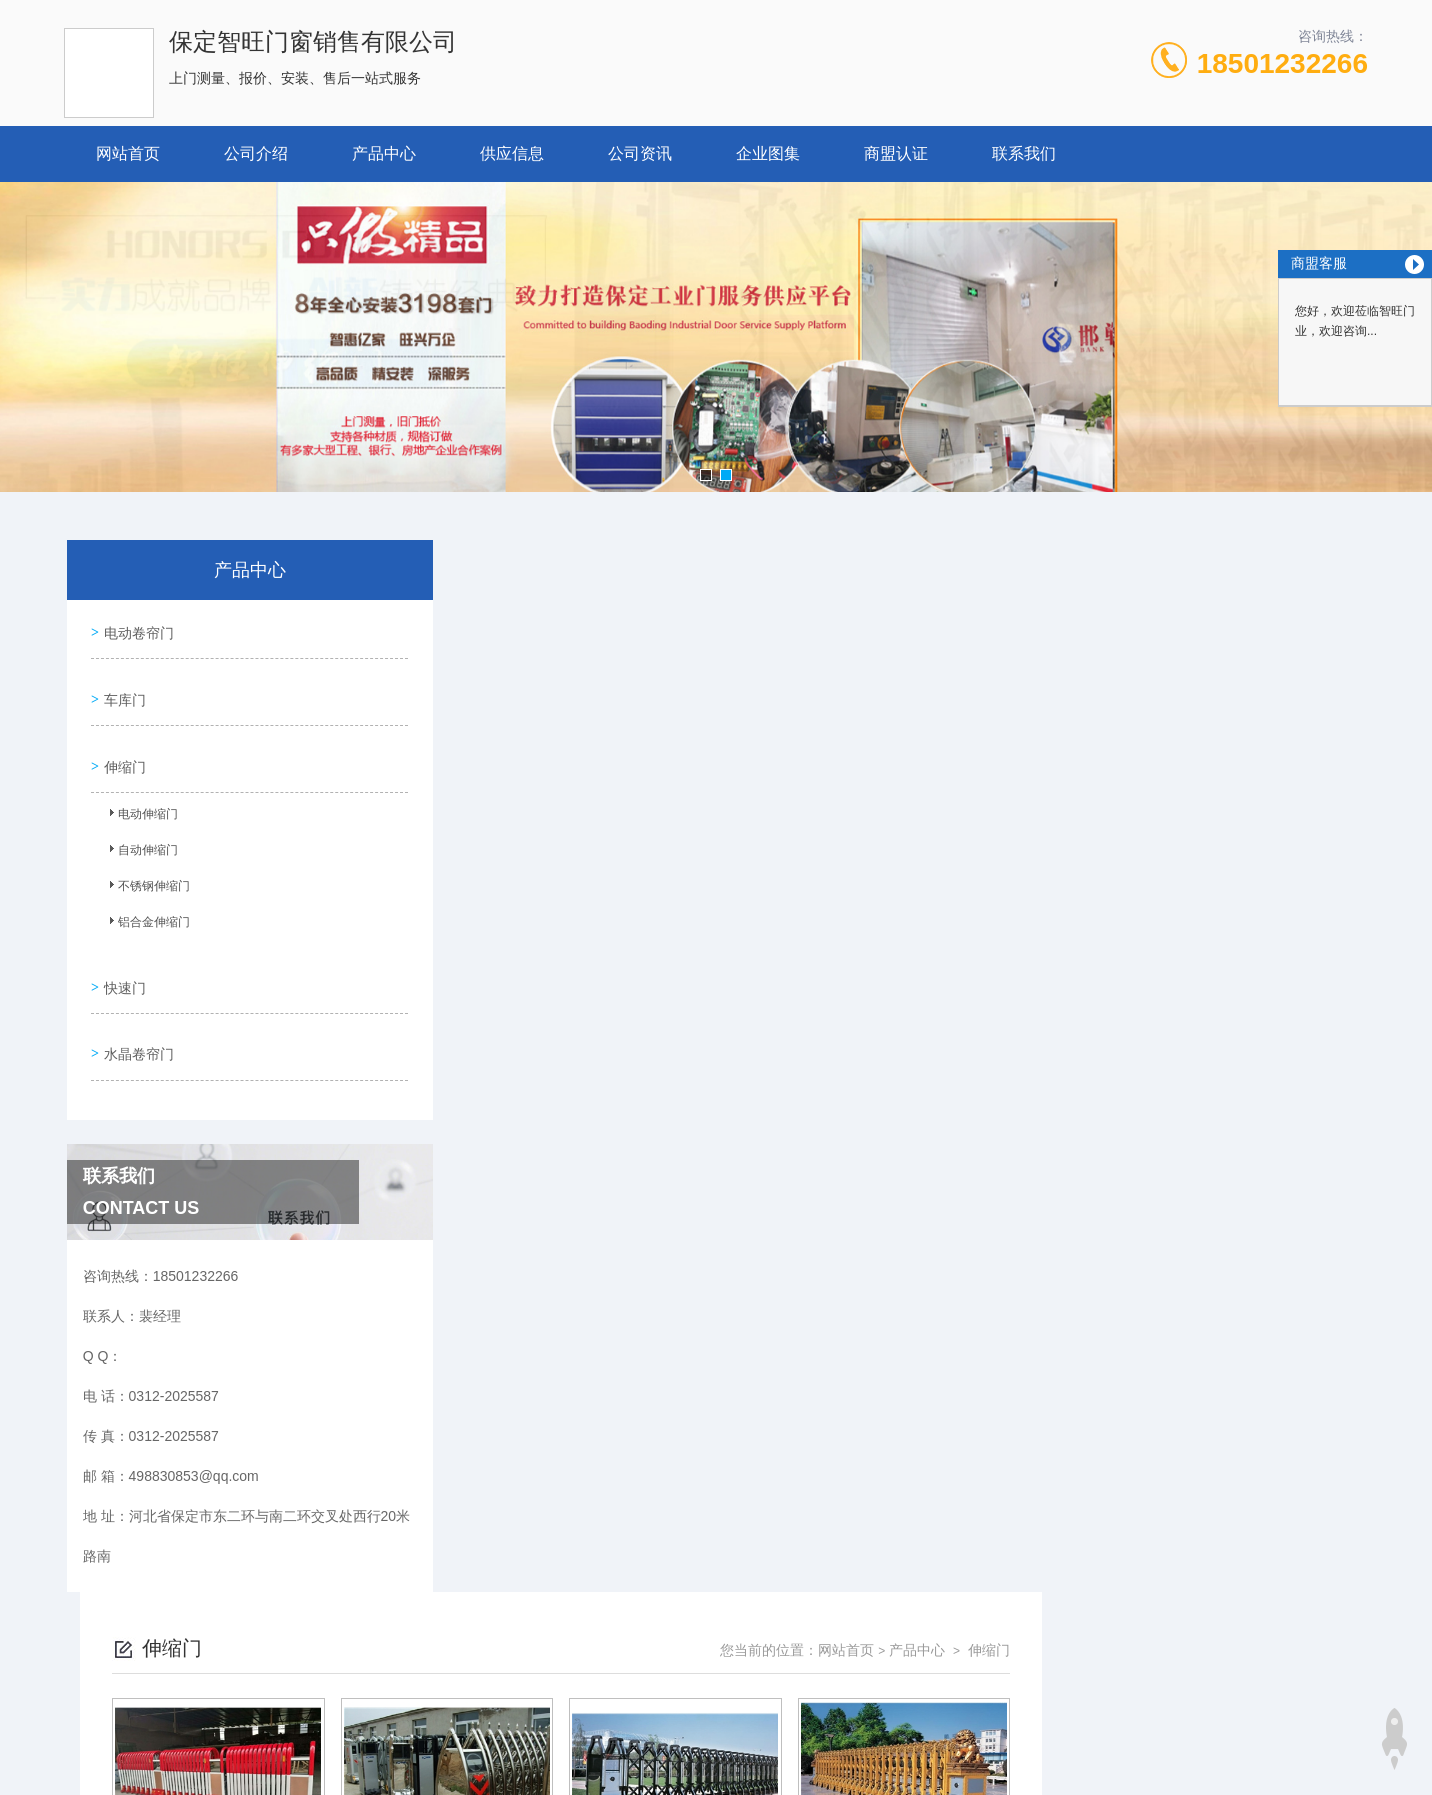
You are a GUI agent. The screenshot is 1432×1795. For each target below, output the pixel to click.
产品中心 (384, 153)
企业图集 (768, 153)
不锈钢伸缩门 (145, 866)
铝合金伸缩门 (145, 902)
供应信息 (512, 153)
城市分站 (170, 1742)
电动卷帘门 (135, 628)
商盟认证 (896, 153)
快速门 (121, 953)
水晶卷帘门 (135, 1010)
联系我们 (1024, 153)
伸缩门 (121, 742)
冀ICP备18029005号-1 (856, 1655)
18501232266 (1282, 63)
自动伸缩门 (139, 830)
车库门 (121, 685)
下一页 (945, 1098)
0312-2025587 (551, 1623)
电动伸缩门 (139, 794)
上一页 (829, 1098)
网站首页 (128, 153)
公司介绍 (256, 153)
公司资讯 (640, 153)
